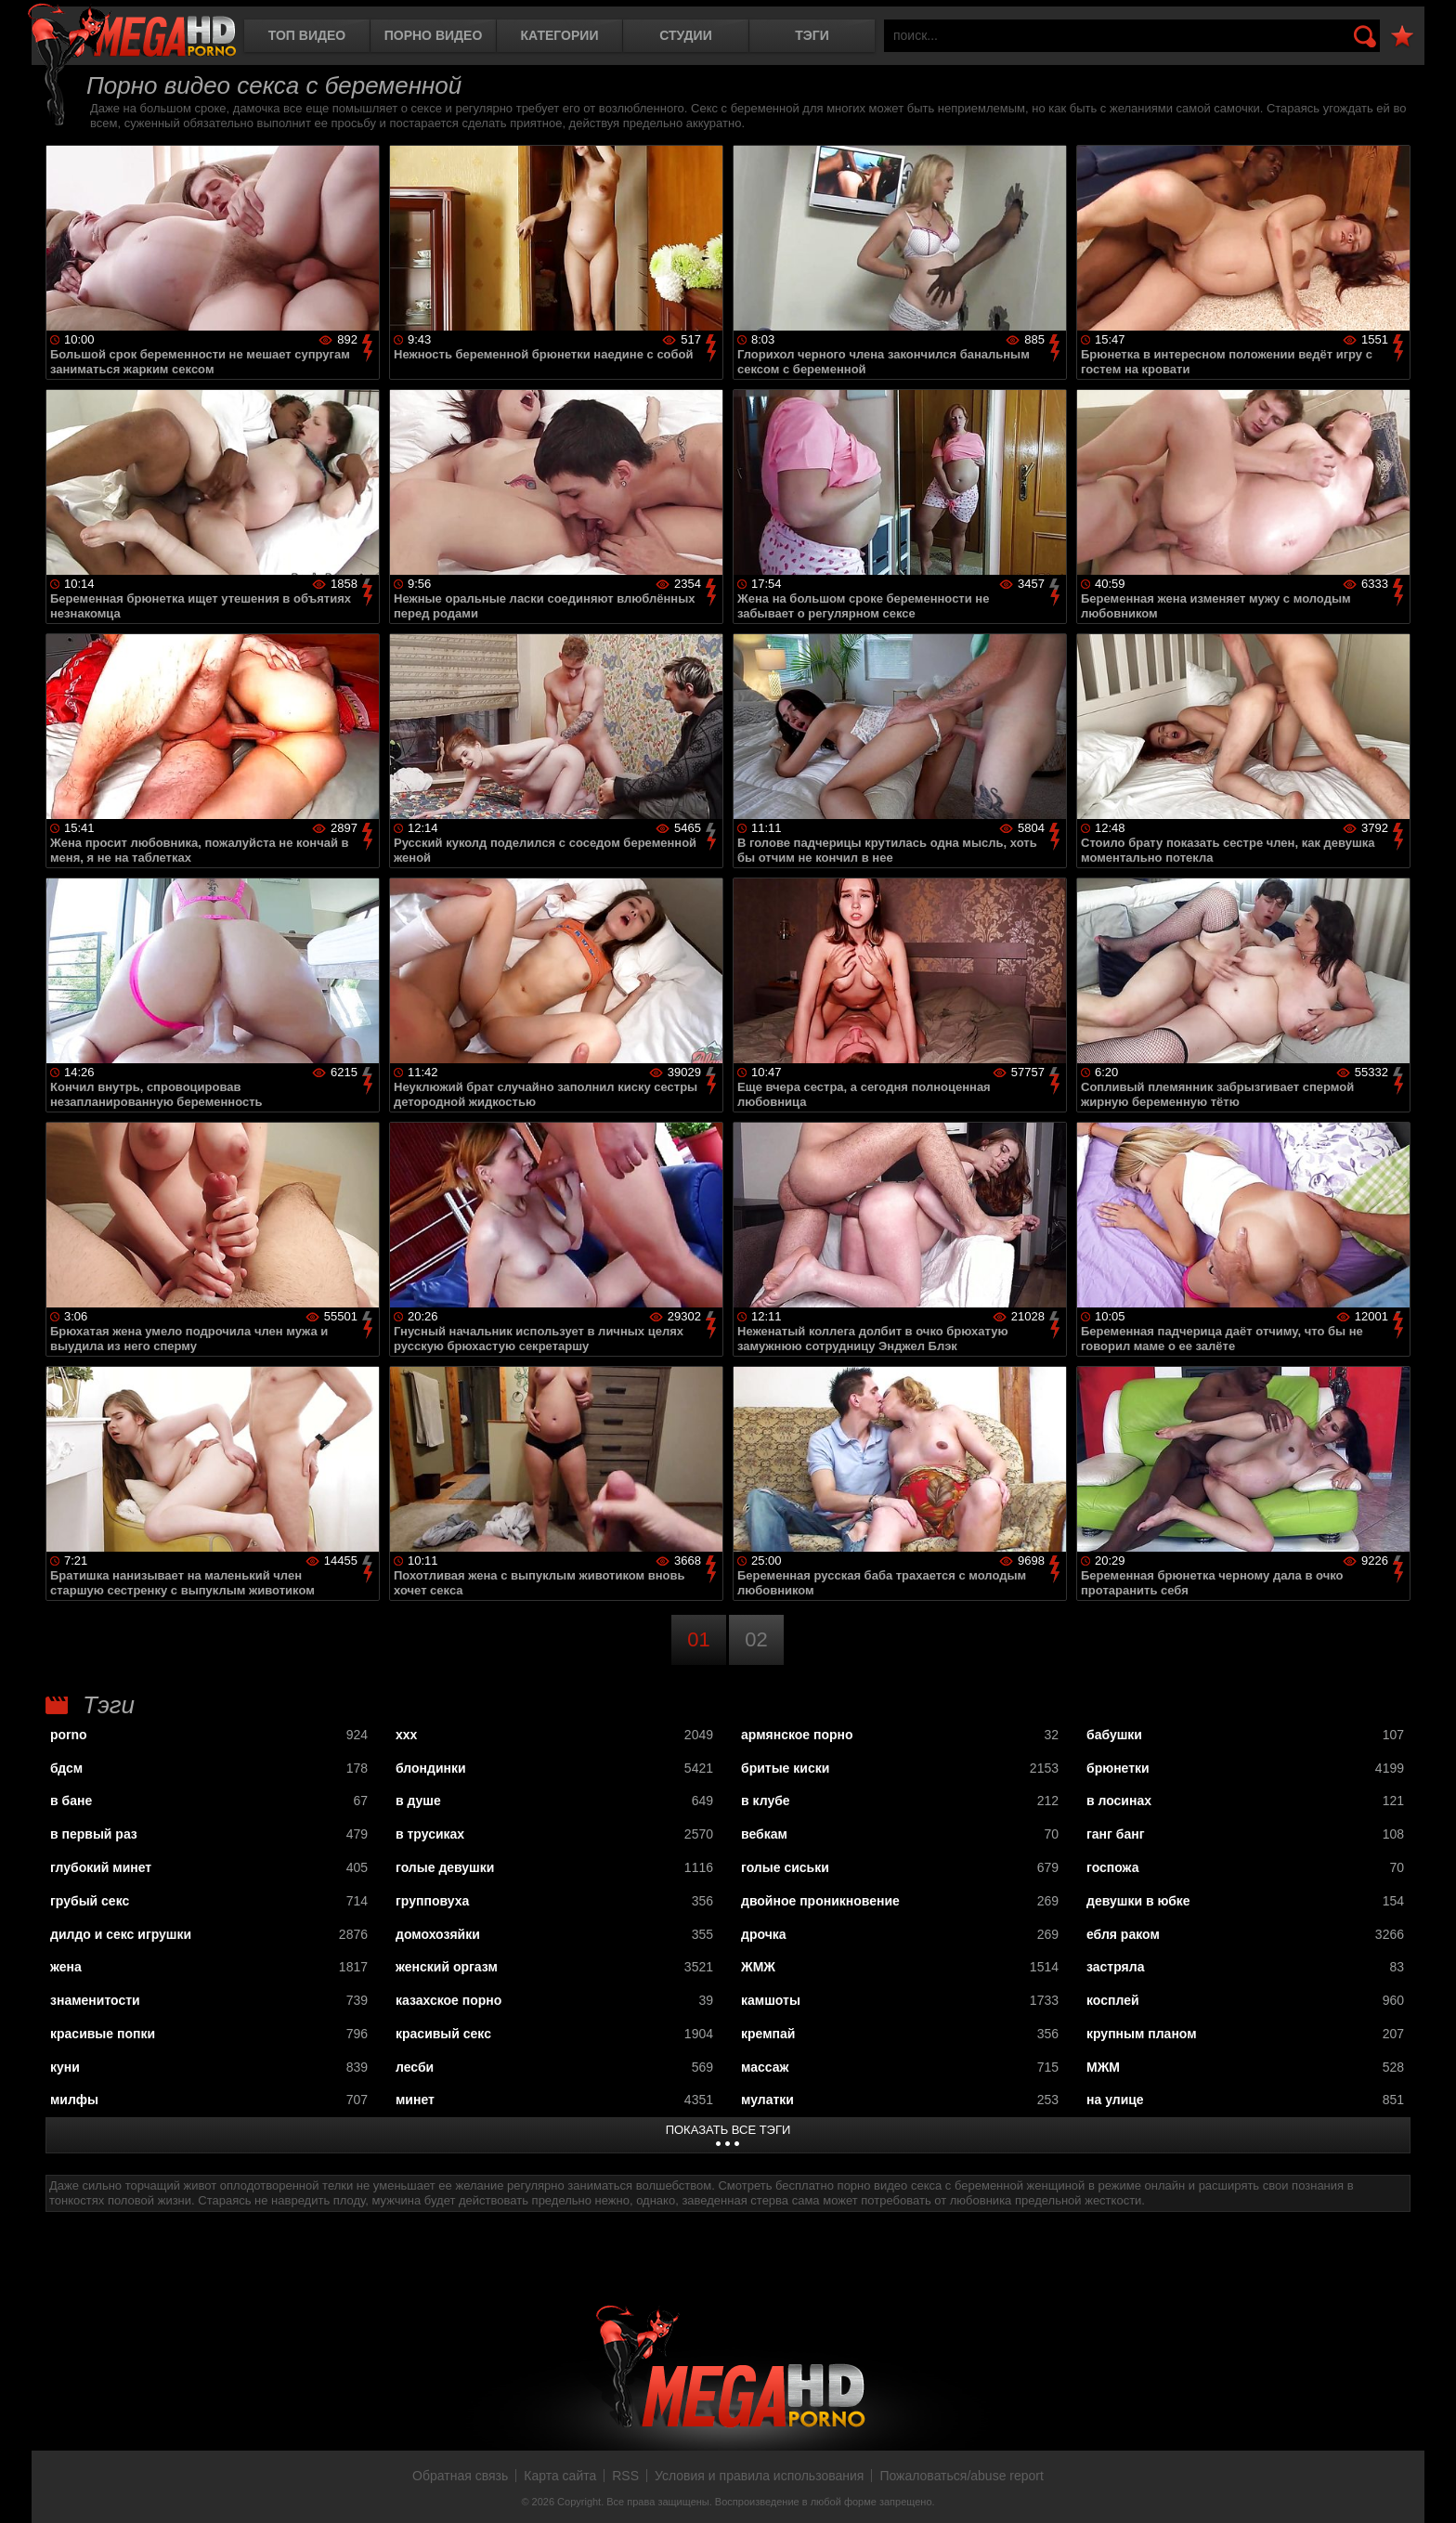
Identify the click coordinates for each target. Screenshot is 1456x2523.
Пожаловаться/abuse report (961, 2475)
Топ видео (306, 35)
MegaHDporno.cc (132, 32)
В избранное (1402, 36)
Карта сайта (560, 2475)
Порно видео (433, 35)
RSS (625, 2475)
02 (756, 1639)
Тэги (812, 35)
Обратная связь (460, 2475)
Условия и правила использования (759, 2475)
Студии (685, 35)
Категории (560, 35)
